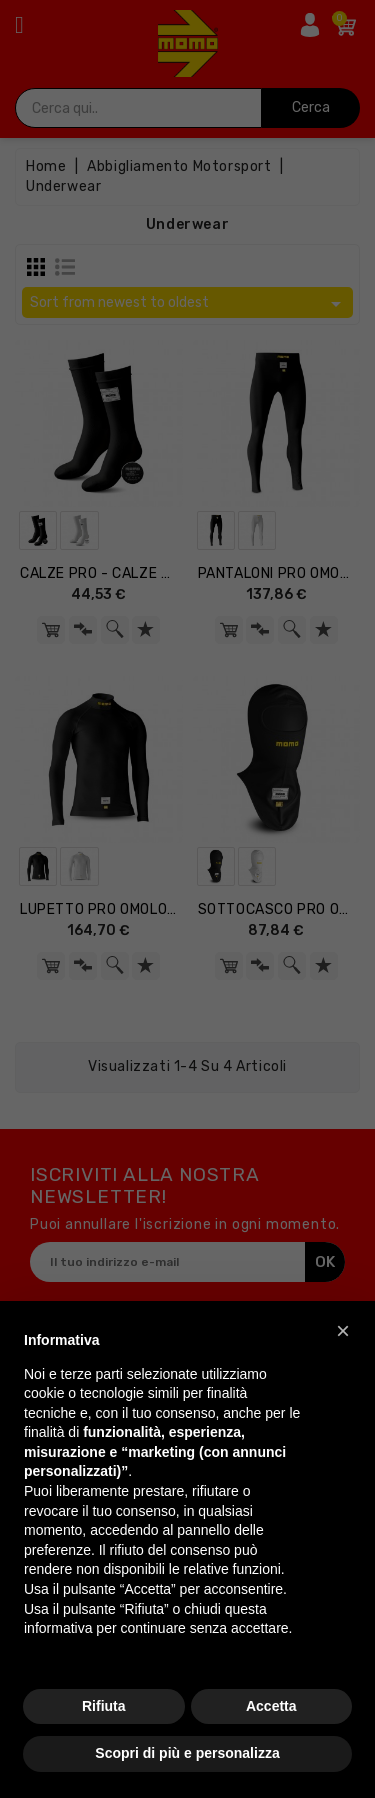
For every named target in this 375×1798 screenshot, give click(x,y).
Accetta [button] (271, 1706)
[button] (343, 1331)
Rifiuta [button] (104, 1706)
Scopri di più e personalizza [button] (187, 1753)
